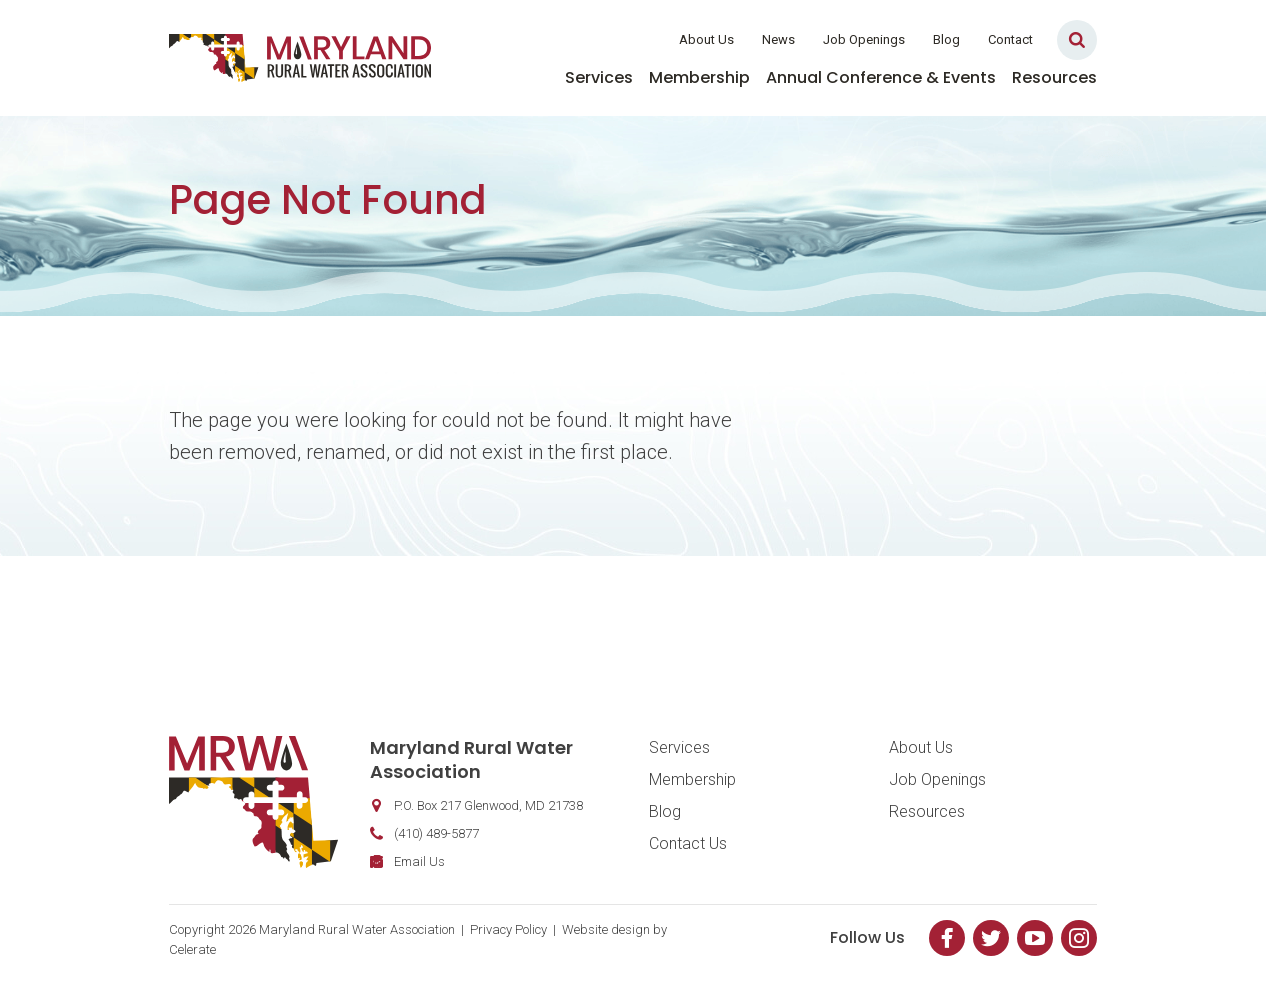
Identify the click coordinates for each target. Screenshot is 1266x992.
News (778, 39)
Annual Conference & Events (881, 77)
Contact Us (688, 843)
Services (599, 77)
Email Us (419, 861)
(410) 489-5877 (436, 833)
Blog (946, 39)
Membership (699, 77)
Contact (1010, 39)
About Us (706, 39)
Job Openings (864, 39)
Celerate (192, 949)
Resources (1054, 77)
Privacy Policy (508, 929)
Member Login (601, 39)
